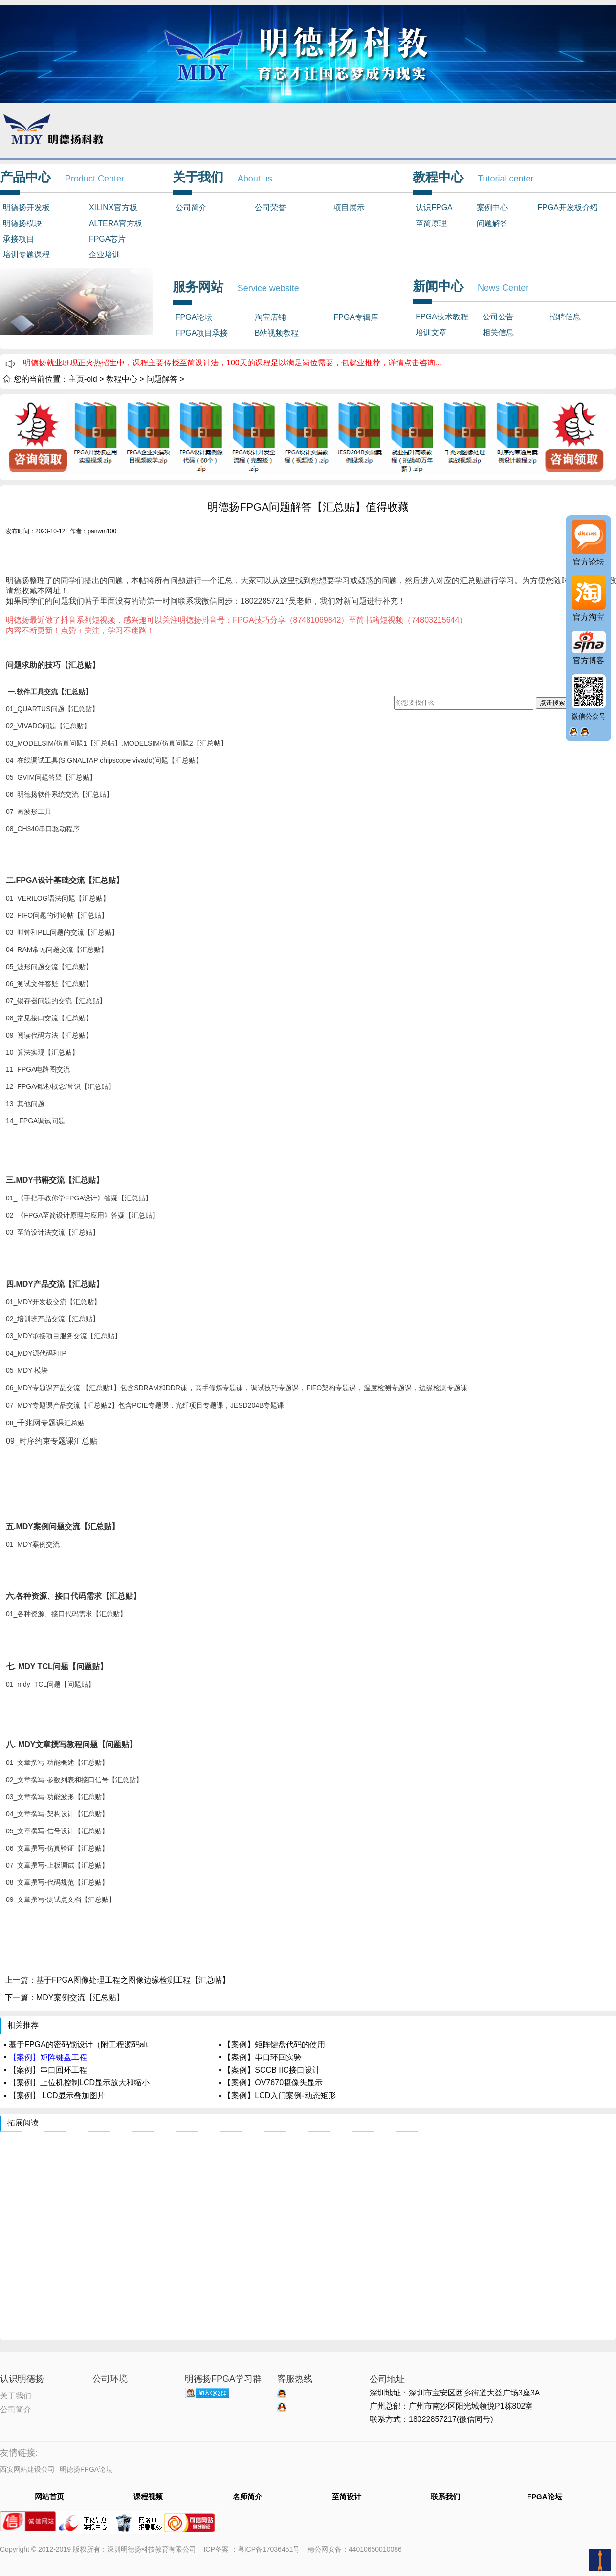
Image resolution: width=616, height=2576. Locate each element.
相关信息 (498, 332)
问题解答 (492, 223)
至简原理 (431, 223)
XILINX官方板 (113, 207)
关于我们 (15, 2395)
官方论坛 (588, 562)
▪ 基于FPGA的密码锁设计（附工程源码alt (76, 2044)
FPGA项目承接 (202, 333)
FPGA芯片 (107, 239)
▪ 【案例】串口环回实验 (260, 2057)
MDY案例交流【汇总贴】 (80, 1997)
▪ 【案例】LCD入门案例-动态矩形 (277, 2095)
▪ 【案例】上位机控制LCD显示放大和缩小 (77, 2083)
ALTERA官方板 (115, 223)
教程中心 (121, 379)
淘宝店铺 (270, 317)
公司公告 (498, 317)
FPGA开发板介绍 (567, 207)
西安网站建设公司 (27, 2469)
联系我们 (445, 2497)
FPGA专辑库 (355, 317)
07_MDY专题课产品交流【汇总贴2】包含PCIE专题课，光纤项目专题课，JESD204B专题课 (145, 1405)
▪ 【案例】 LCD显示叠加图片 (54, 2095)
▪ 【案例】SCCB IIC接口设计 (269, 2070)
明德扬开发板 (26, 207)
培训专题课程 (26, 254)
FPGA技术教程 (442, 317)
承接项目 (18, 239)
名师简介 (247, 2497)
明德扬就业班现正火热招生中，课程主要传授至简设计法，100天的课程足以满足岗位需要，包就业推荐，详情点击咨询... (232, 363)
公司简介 (191, 207)
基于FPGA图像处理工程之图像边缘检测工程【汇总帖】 (133, 1980)
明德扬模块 (22, 223)
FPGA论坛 (194, 317)
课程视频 (148, 2497)
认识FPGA (434, 207)
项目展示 (349, 207)
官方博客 (588, 660)
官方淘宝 (588, 617)
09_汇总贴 (51, 1441)
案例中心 (492, 207)
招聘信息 (565, 317)
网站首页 (49, 2497)
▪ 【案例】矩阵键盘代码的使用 (272, 2044)
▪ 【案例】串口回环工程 (45, 2070)
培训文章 (431, 332)
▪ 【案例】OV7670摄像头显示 (271, 2083)
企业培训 (104, 254)
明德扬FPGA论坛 (86, 2469)
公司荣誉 (270, 207)
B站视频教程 (277, 333)
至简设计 (346, 2497)
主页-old (82, 379)
